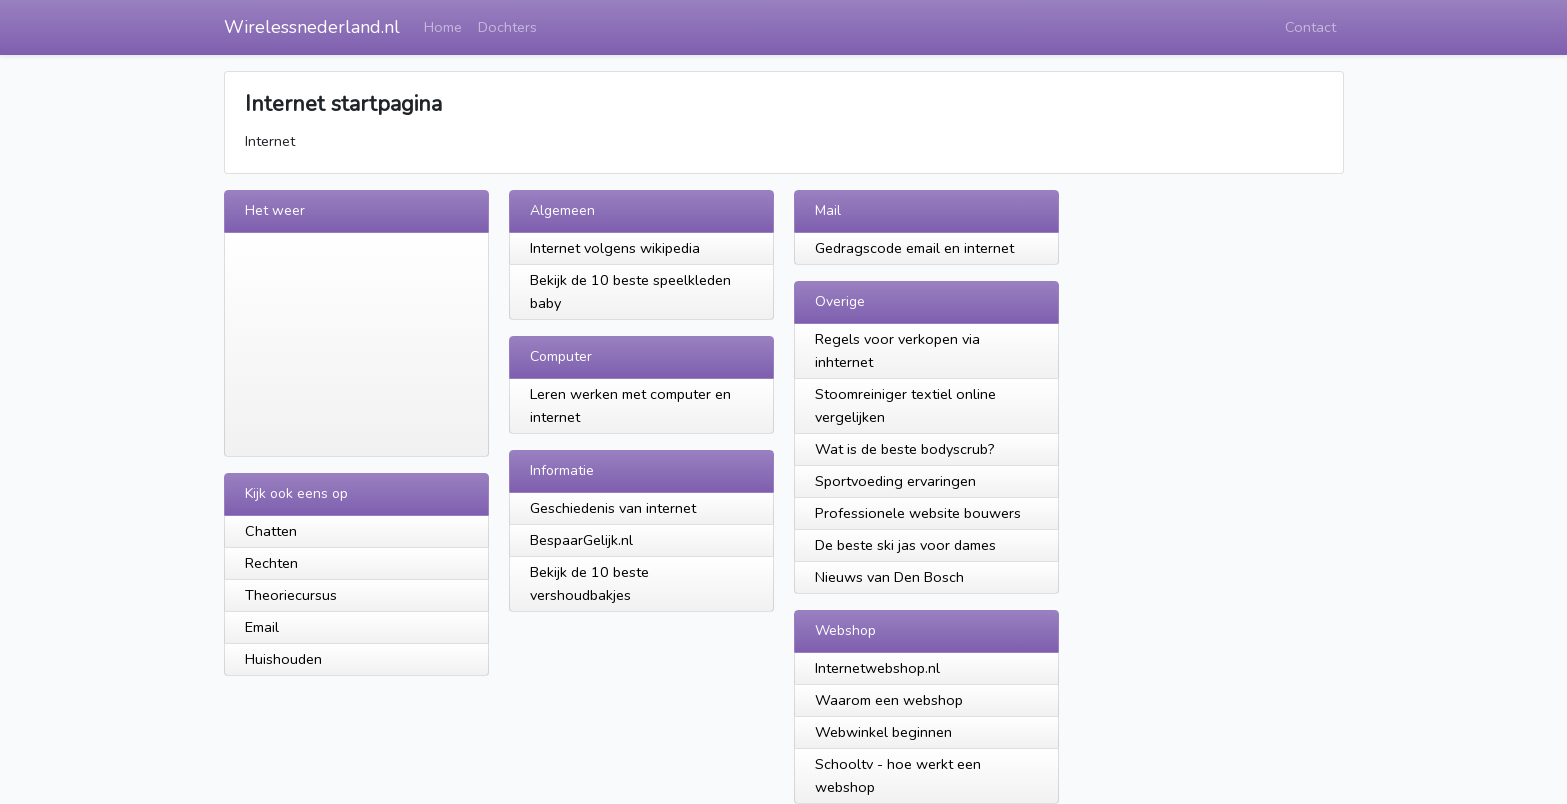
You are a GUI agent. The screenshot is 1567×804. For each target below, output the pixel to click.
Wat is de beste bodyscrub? (905, 449)
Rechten (271, 563)
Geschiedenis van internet (613, 508)
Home (443, 27)
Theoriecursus (291, 595)
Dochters (507, 27)
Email (262, 627)
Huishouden (283, 659)
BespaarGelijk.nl (581, 540)
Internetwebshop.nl (877, 668)
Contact (1310, 27)
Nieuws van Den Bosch (889, 577)
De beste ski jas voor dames (905, 545)
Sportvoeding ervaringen (895, 481)
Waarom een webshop (889, 700)
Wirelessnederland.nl (312, 27)
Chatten (271, 531)
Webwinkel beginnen (883, 732)
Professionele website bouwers (918, 513)
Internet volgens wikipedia (615, 248)
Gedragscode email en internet (914, 248)
